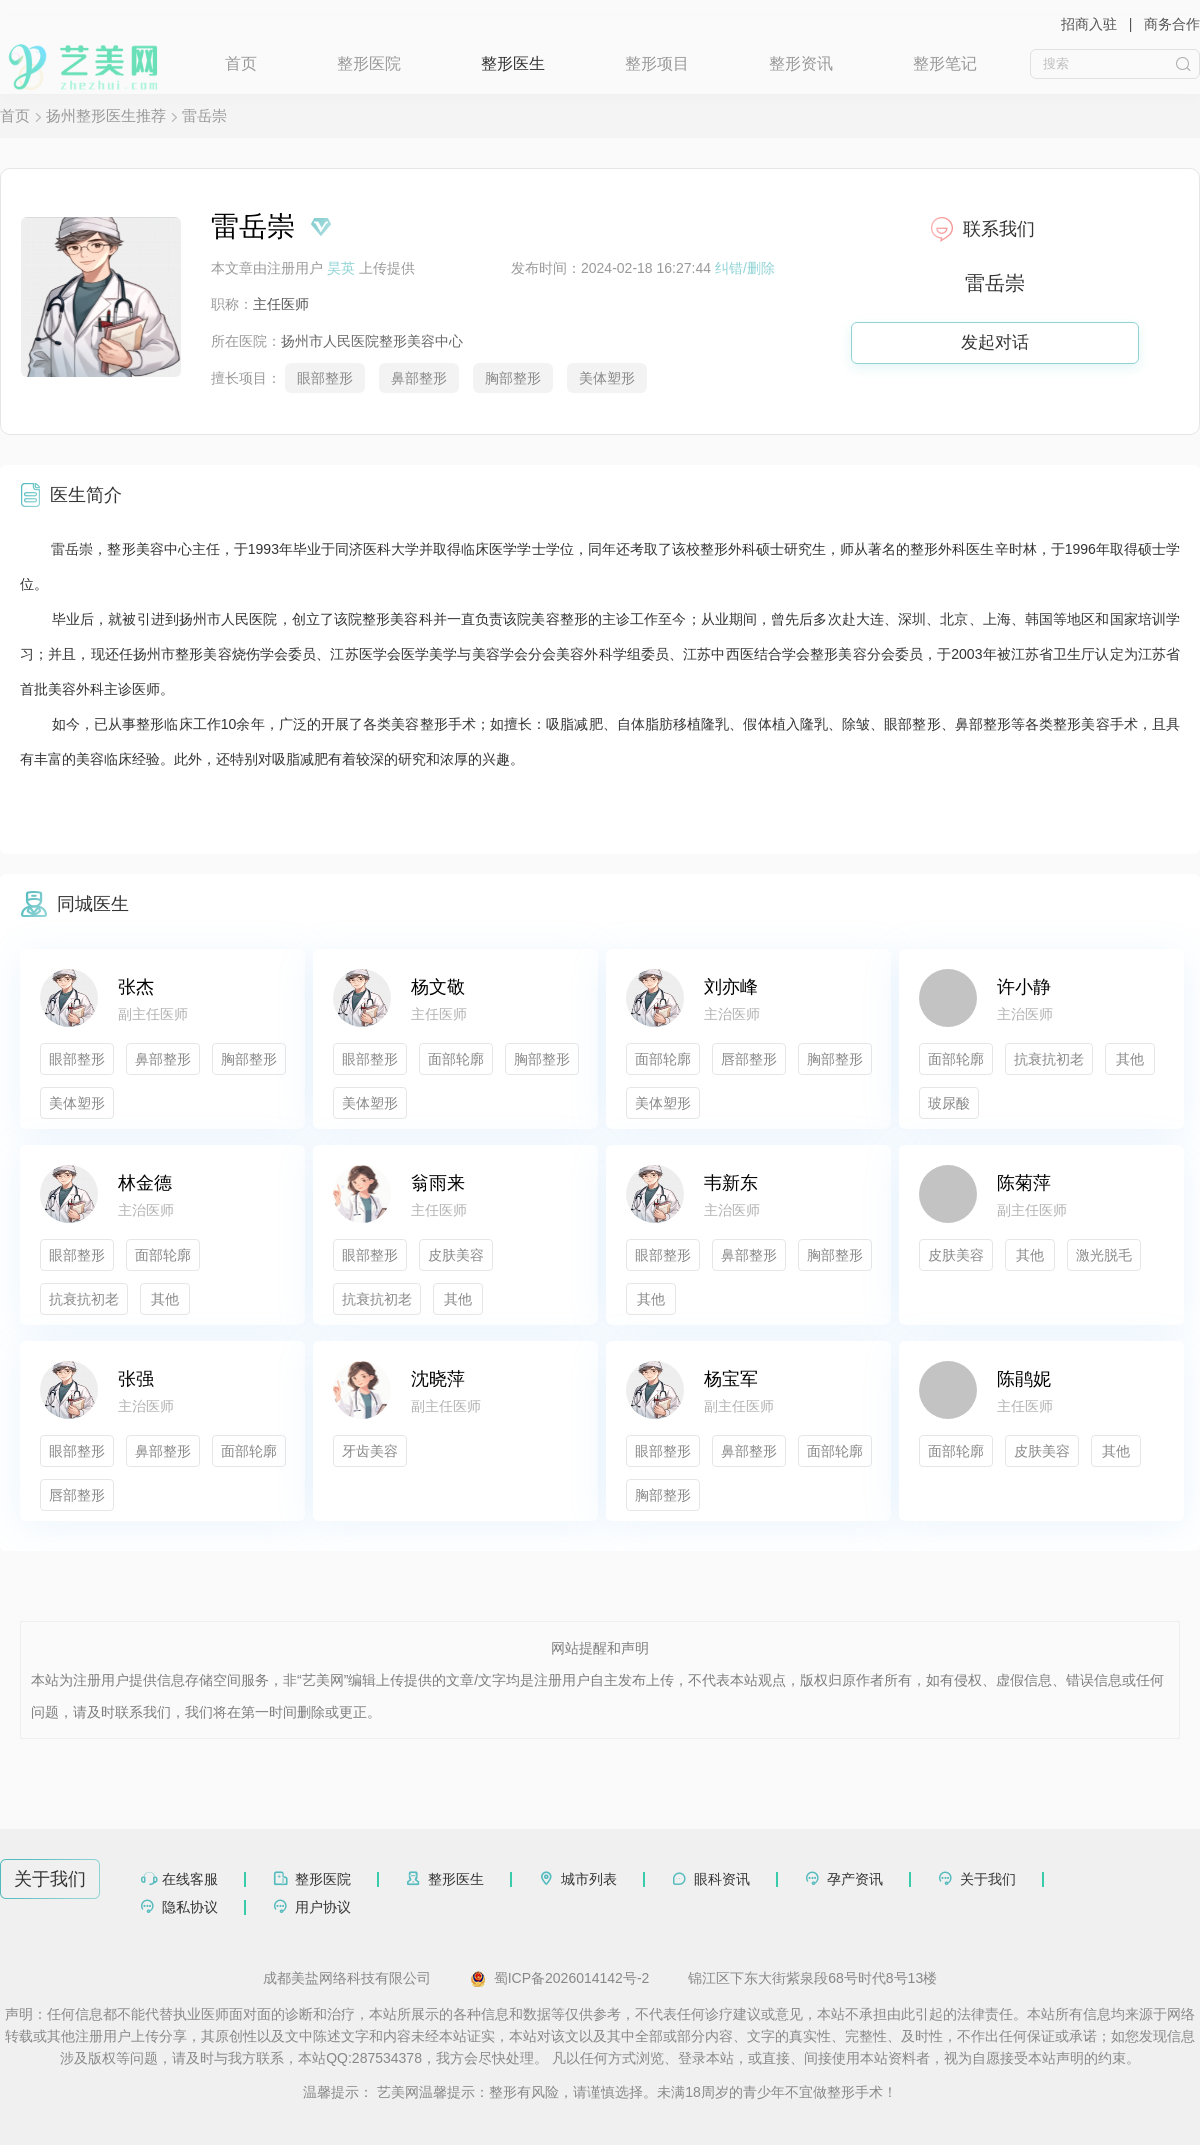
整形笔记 (945, 63)
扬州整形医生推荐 (106, 115)
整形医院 (369, 63)
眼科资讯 (722, 1879)
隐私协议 (190, 1907)
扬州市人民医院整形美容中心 (372, 341)
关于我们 (988, 1879)
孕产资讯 (855, 1879)
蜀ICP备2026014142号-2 (560, 1979)
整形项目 (657, 63)
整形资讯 (801, 63)
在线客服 (190, 1879)
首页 (241, 63)
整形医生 (513, 63)
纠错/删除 (745, 268)
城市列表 (589, 1879)
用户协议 (323, 1907)
